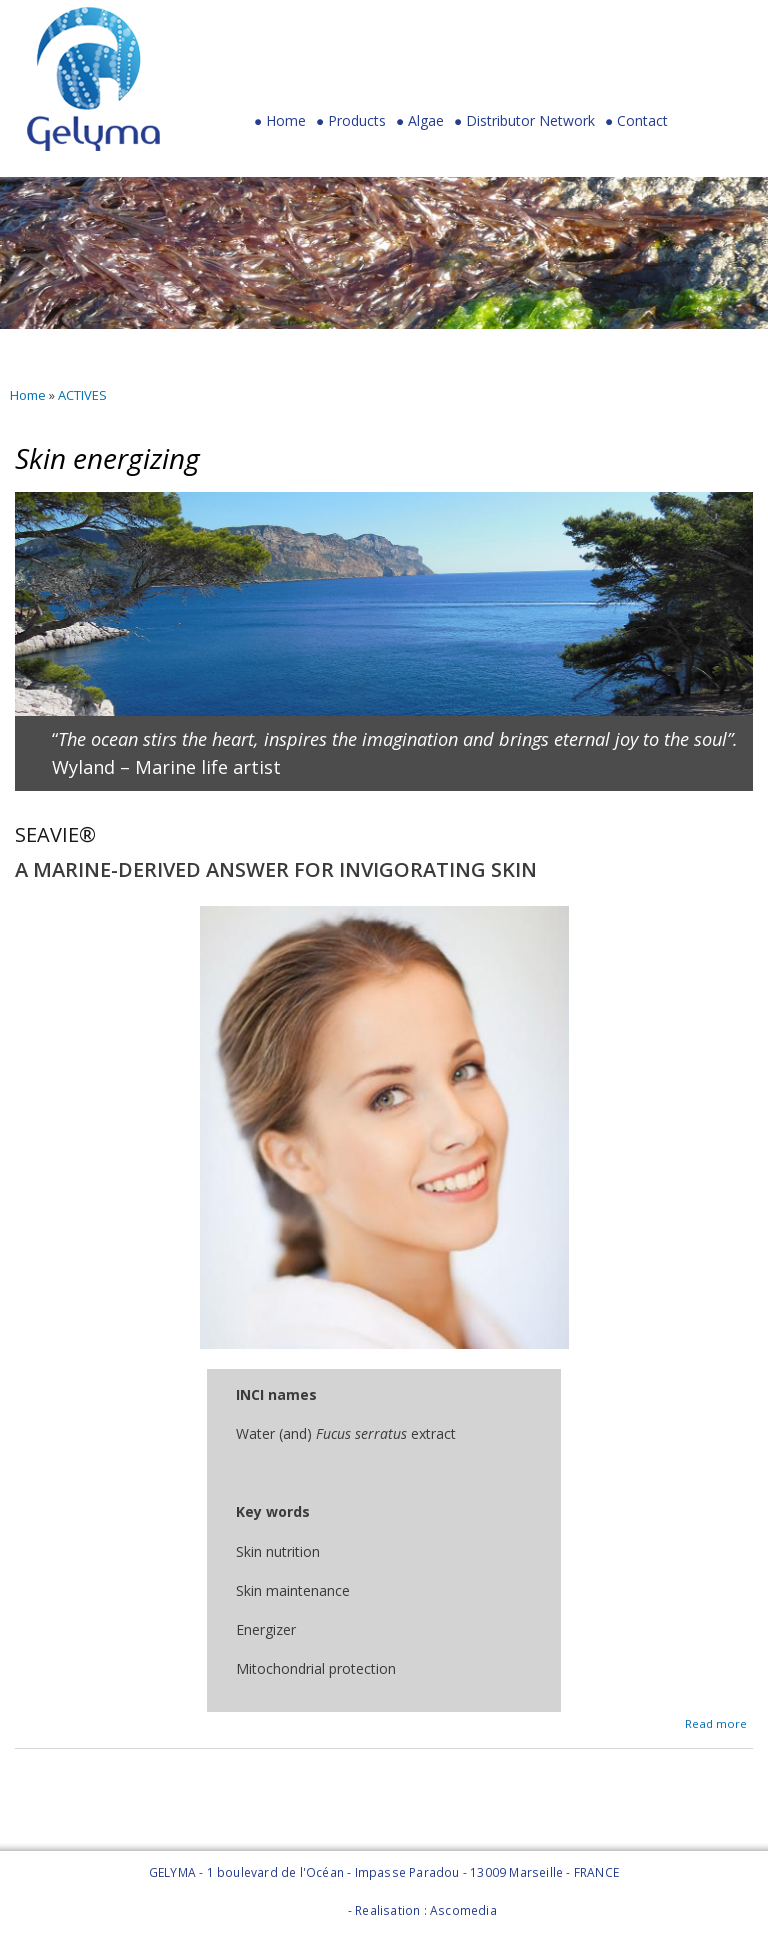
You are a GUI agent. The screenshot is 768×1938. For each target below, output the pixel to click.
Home (286, 121)
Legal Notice (307, 1910)
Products (351, 125)
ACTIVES (82, 395)
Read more (716, 1721)
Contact (642, 121)
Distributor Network (530, 121)
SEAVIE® (55, 834)
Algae (426, 121)
